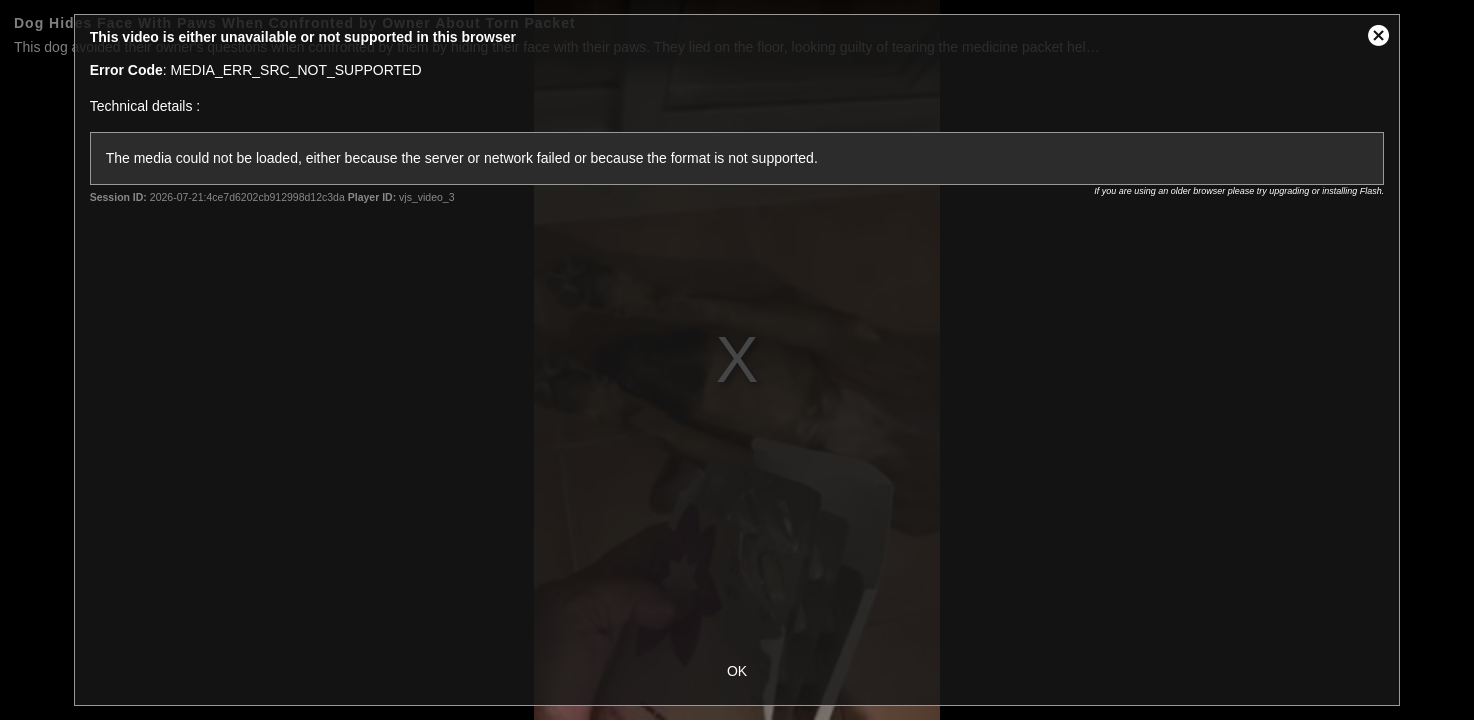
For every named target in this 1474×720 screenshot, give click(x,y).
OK (737, 671)
